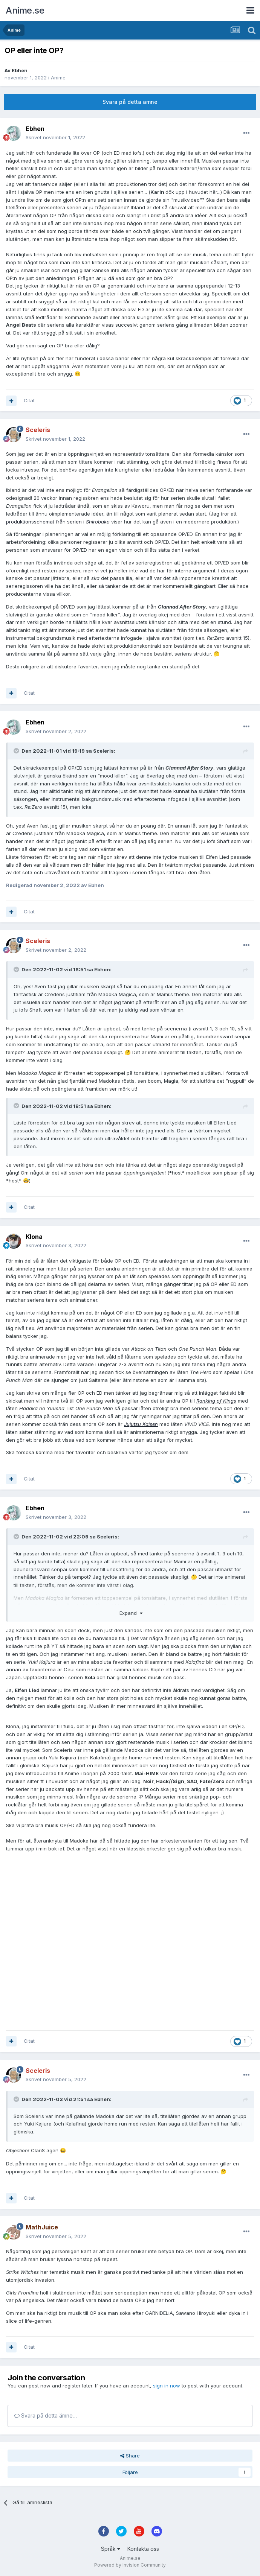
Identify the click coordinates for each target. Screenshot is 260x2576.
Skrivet (55, 137)
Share (130, 2455)
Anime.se (25, 10)
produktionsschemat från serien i (58, 522)
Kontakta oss (143, 2549)
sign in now (166, 2386)
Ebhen (20, 70)
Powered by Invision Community (130, 2565)
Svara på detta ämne (130, 102)
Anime (58, 78)
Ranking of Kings (216, 1401)
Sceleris (103, 751)
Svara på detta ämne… (45, 2415)
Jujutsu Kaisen (141, 1424)
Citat (29, 400)
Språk (110, 2549)
